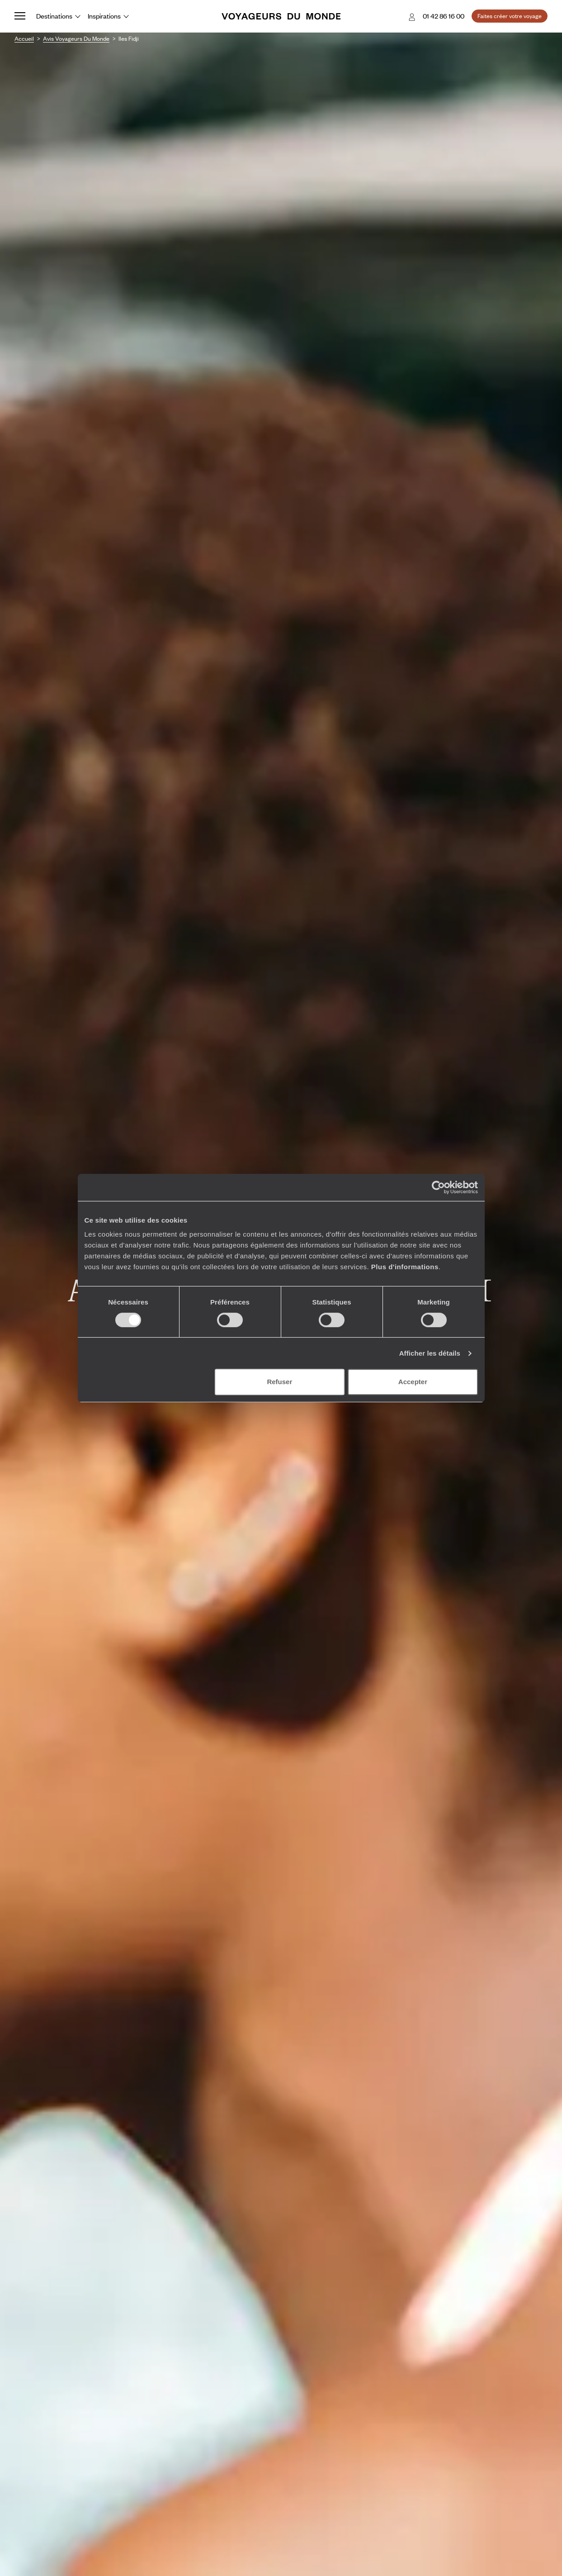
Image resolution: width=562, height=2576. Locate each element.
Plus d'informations (405, 1267)
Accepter (412, 1382)
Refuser (279, 1382)
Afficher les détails (429, 1353)
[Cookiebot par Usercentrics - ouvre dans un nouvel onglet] (438, 1187)
